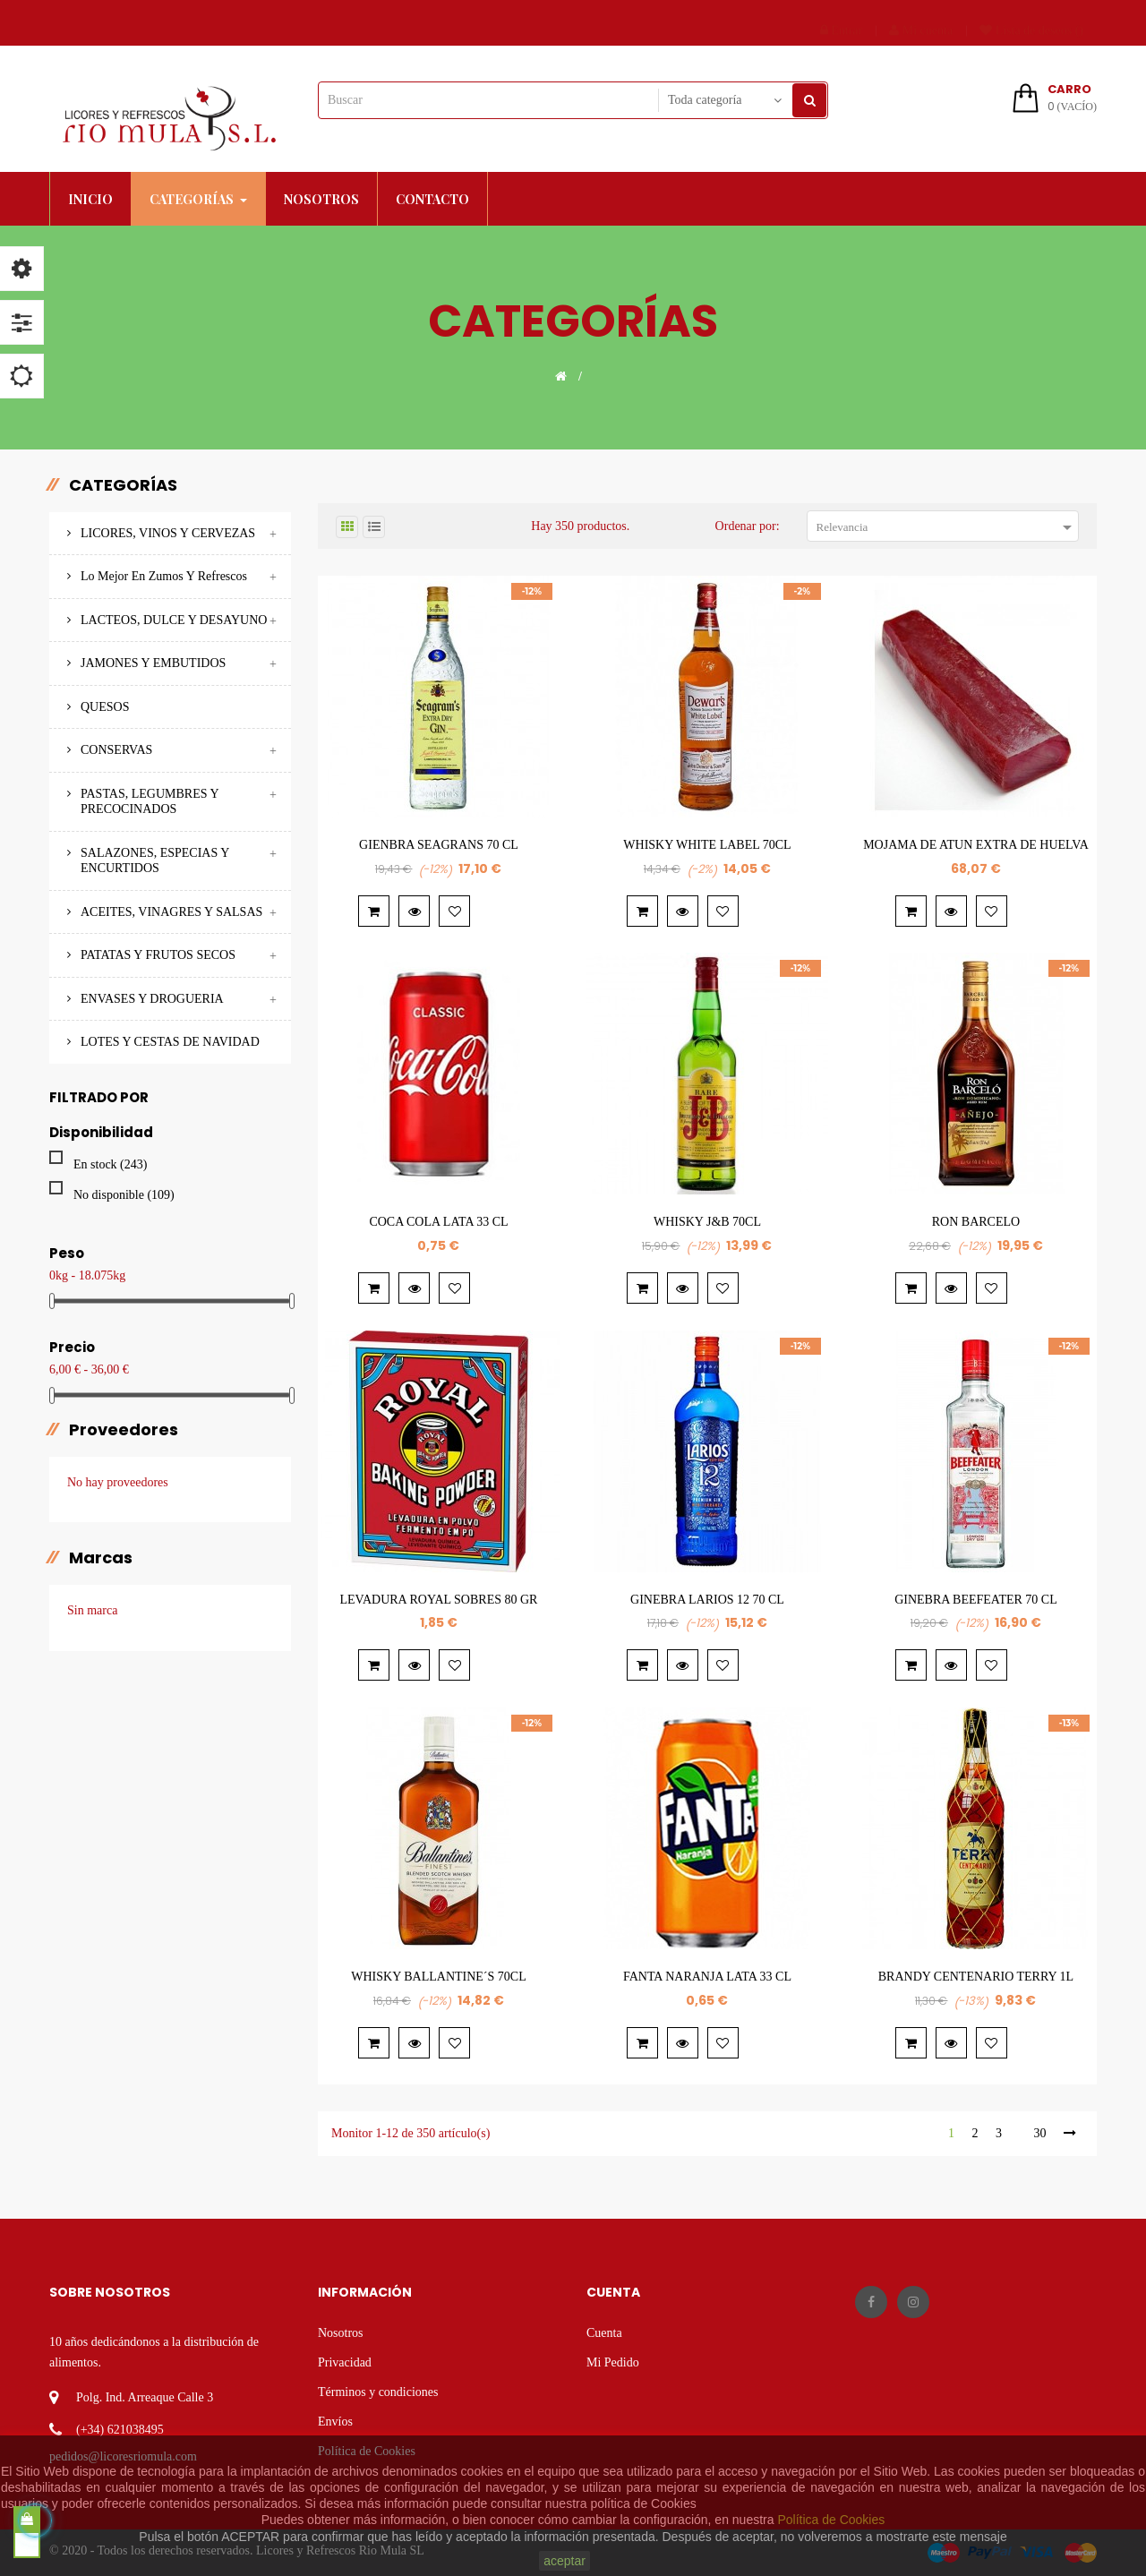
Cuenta (604, 2333)
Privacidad (345, 2362)
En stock (110, 1164)
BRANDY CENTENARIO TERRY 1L (975, 1976)
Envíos (335, 2421)
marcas (101, 1558)
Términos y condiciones (378, 2392)
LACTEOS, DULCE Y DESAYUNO (174, 620)
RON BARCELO (976, 1221)
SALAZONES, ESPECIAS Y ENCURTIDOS (155, 861)
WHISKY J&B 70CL (707, 1221)
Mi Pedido (612, 2362)
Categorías (123, 485)
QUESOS (105, 707)
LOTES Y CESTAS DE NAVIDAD (170, 1041)
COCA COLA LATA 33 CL (438, 1221)
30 (1039, 2133)
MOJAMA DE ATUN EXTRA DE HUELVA (976, 845)
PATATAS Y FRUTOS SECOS (158, 955)
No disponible (124, 1195)
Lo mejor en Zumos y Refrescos (164, 576)
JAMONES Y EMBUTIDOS (153, 663)
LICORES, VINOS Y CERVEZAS (168, 533)
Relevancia (947, 527)
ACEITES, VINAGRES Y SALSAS (171, 912)
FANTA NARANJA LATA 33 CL (707, 1976)
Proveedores (123, 1430)
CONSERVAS (116, 750)
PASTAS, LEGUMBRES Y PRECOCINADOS (149, 802)
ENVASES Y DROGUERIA (152, 999)
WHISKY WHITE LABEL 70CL (707, 845)
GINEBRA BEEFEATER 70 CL (975, 1599)
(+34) (90, 2429)
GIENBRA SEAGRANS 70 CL (438, 845)
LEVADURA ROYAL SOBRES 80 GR (439, 1599)
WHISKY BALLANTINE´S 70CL (438, 1976)
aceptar (564, 2561)
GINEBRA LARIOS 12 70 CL (707, 1599)
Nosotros (340, 2333)
